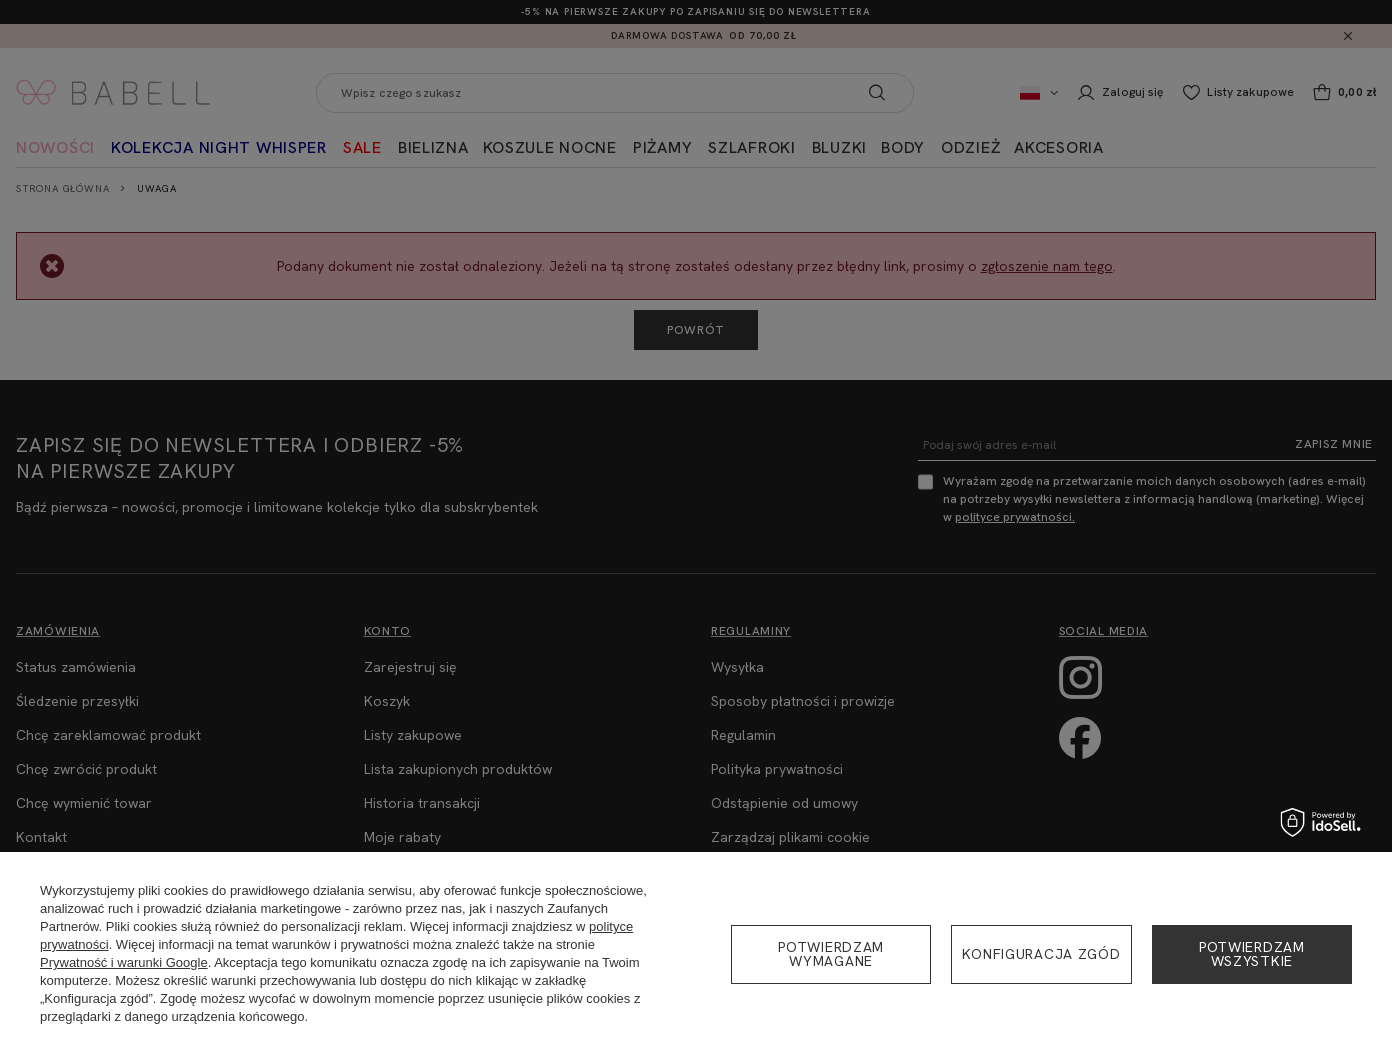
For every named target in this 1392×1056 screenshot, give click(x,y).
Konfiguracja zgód (1041, 954)
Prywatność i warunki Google (124, 962)
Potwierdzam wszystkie (1252, 954)
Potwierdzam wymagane (831, 954)
